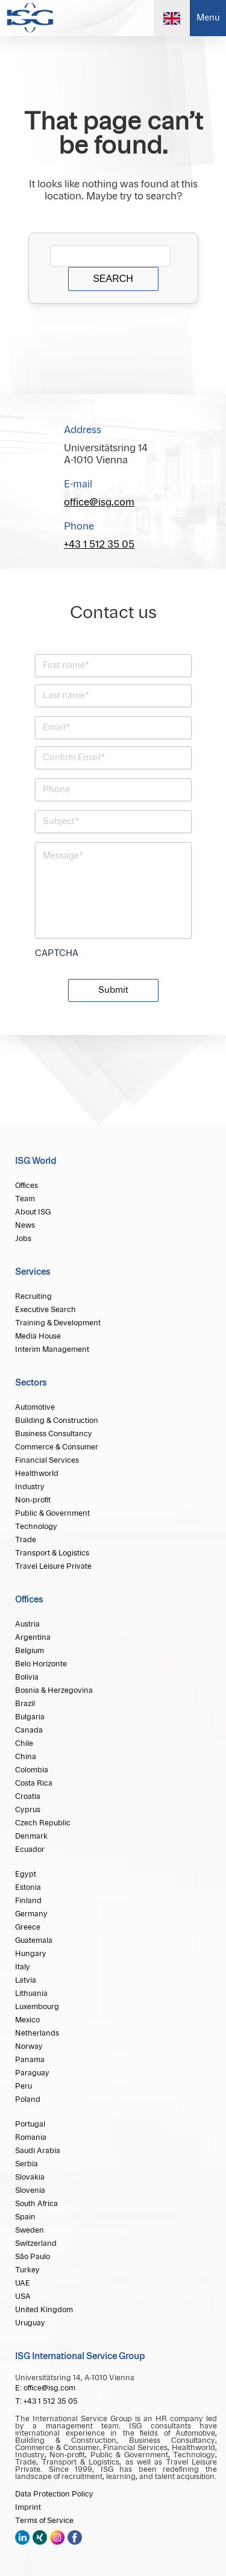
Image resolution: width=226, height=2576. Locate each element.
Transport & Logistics (52, 1553)
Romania (30, 2137)
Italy (22, 1967)
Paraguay (32, 2073)
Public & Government (52, 1513)
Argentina (33, 1637)
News (25, 1225)
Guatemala (33, 1940)
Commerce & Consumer (56, 1447)
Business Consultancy (53, 1433)
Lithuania (31, 1993)
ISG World (35, 1161)
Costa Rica (33, 1783)
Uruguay (30, 2323)
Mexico (27, 2020)
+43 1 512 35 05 (99, 544)
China (25, 1756)
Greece (27, 1927)
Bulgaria (30, 1717)
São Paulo (32, 2256)
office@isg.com (99, 502)
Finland (28, 1900)
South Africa (36, 2203)
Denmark (31, 1836)
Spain (25, 2217)
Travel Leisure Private (53, 1566)
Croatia (27, 1796)
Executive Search (45, 1309)
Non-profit (33, 1500)
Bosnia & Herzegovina (54, 1690)
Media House (38, 1336)
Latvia (25, 1980)
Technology (36, 1526)
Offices (26, 1185)
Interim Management (52, 1349)
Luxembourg (37, 2006)
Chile (24, 1743)
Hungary (30, 1953)
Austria (27, 1624)
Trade (25, 1539)
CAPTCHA (56, 953)
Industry (30, 1486)
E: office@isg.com (45, 2388)
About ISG (33, 1212)
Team (25, 1198)
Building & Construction (56, 1420)
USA (23, 2296)
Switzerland (36, 2243)
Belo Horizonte (41, 1664)
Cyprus (27, 1809)
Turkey (27, 2270)
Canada (29, 1730)
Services (32, 1272)
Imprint (28, 2507)
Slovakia (30, 2177)
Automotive (35, 1407)
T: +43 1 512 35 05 (46, 2401)
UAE (22, 2283)
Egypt (25, 1874)
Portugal (30, 2124)
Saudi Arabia (37, 2150)
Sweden (29, 2230)
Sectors (30, 1383)
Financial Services (47, 1460)
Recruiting (33, 1296)
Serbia (26, 2164)
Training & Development (58, 1323)
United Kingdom (44, 2309)
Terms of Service (44, 2520)
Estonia (28, 1887)
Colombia (31, 1770)
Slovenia (30, 2190)
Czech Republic (43, 1823)
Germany (31, 1914)
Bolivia (27, 1677)
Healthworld (36, 1473)
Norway (29, 2046)
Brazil (25, 1703)
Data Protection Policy (54, 2494)
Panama (30, 2059)
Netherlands (37, 2033)
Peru (23, 2086)
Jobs (23, 1238)
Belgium (29, 1650)
